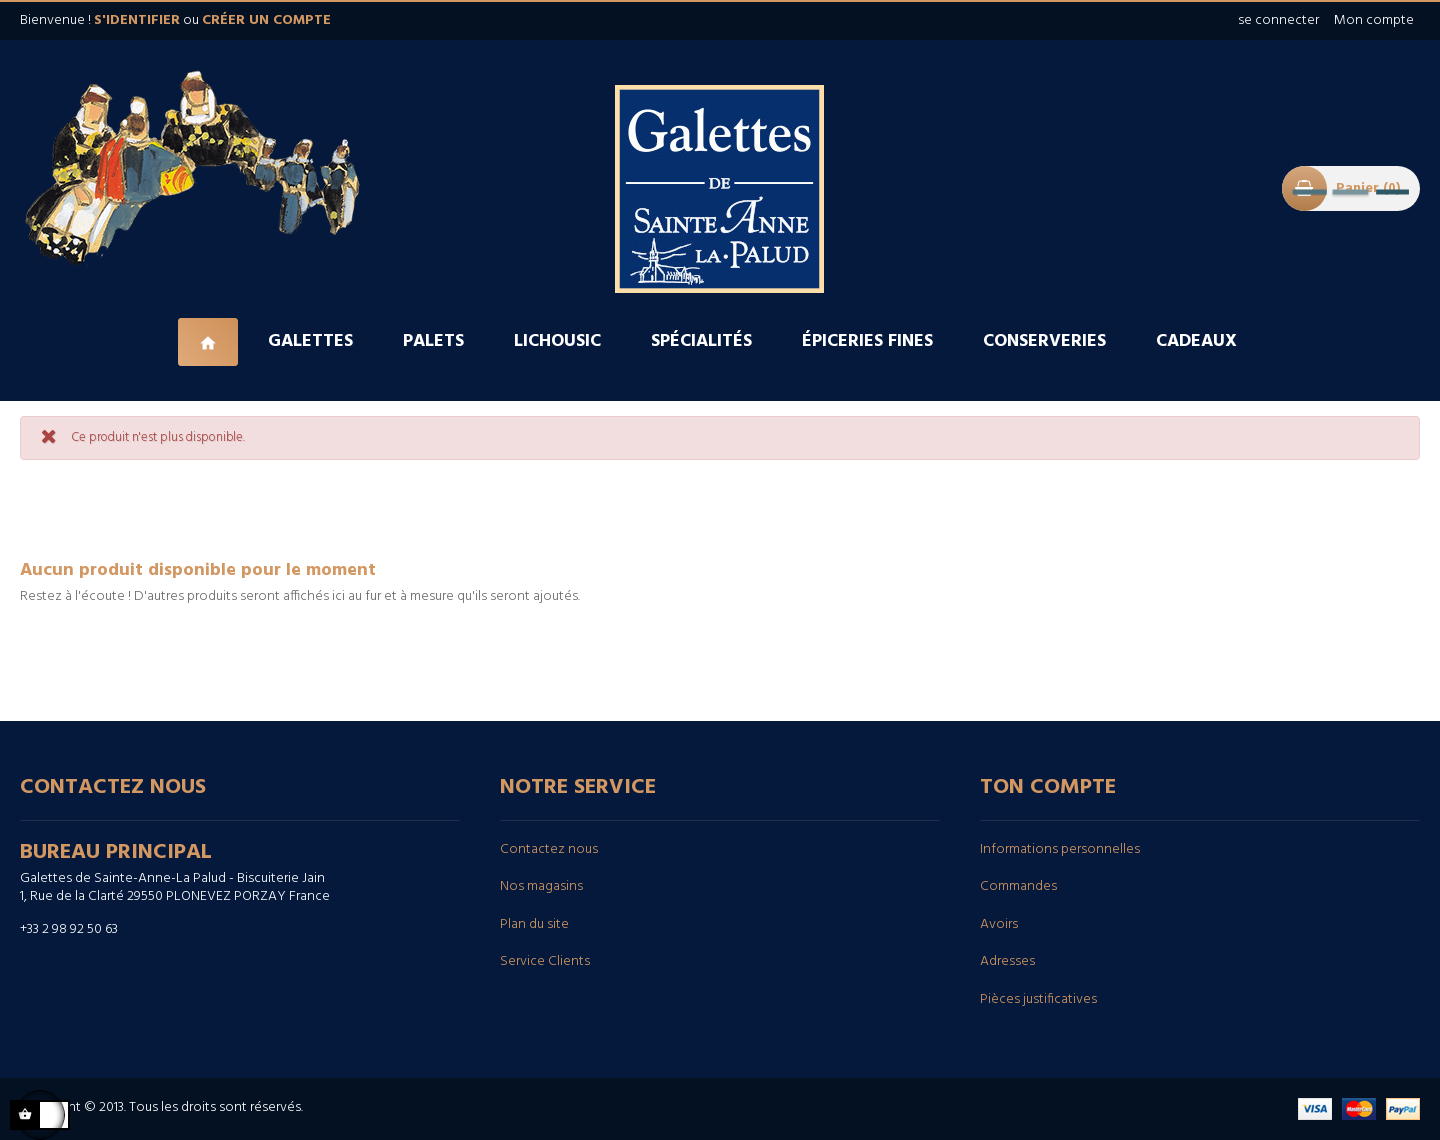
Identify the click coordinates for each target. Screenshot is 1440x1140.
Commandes (1018, 886)
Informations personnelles (1060, 849)
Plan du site (534, 924)
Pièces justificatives (1038, 999)
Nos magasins (541, 886)
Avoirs (999, 924)
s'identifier (137, 20)
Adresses (1007, 961)
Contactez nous (549, 849)
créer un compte (266, 20)
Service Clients (545, 961)
